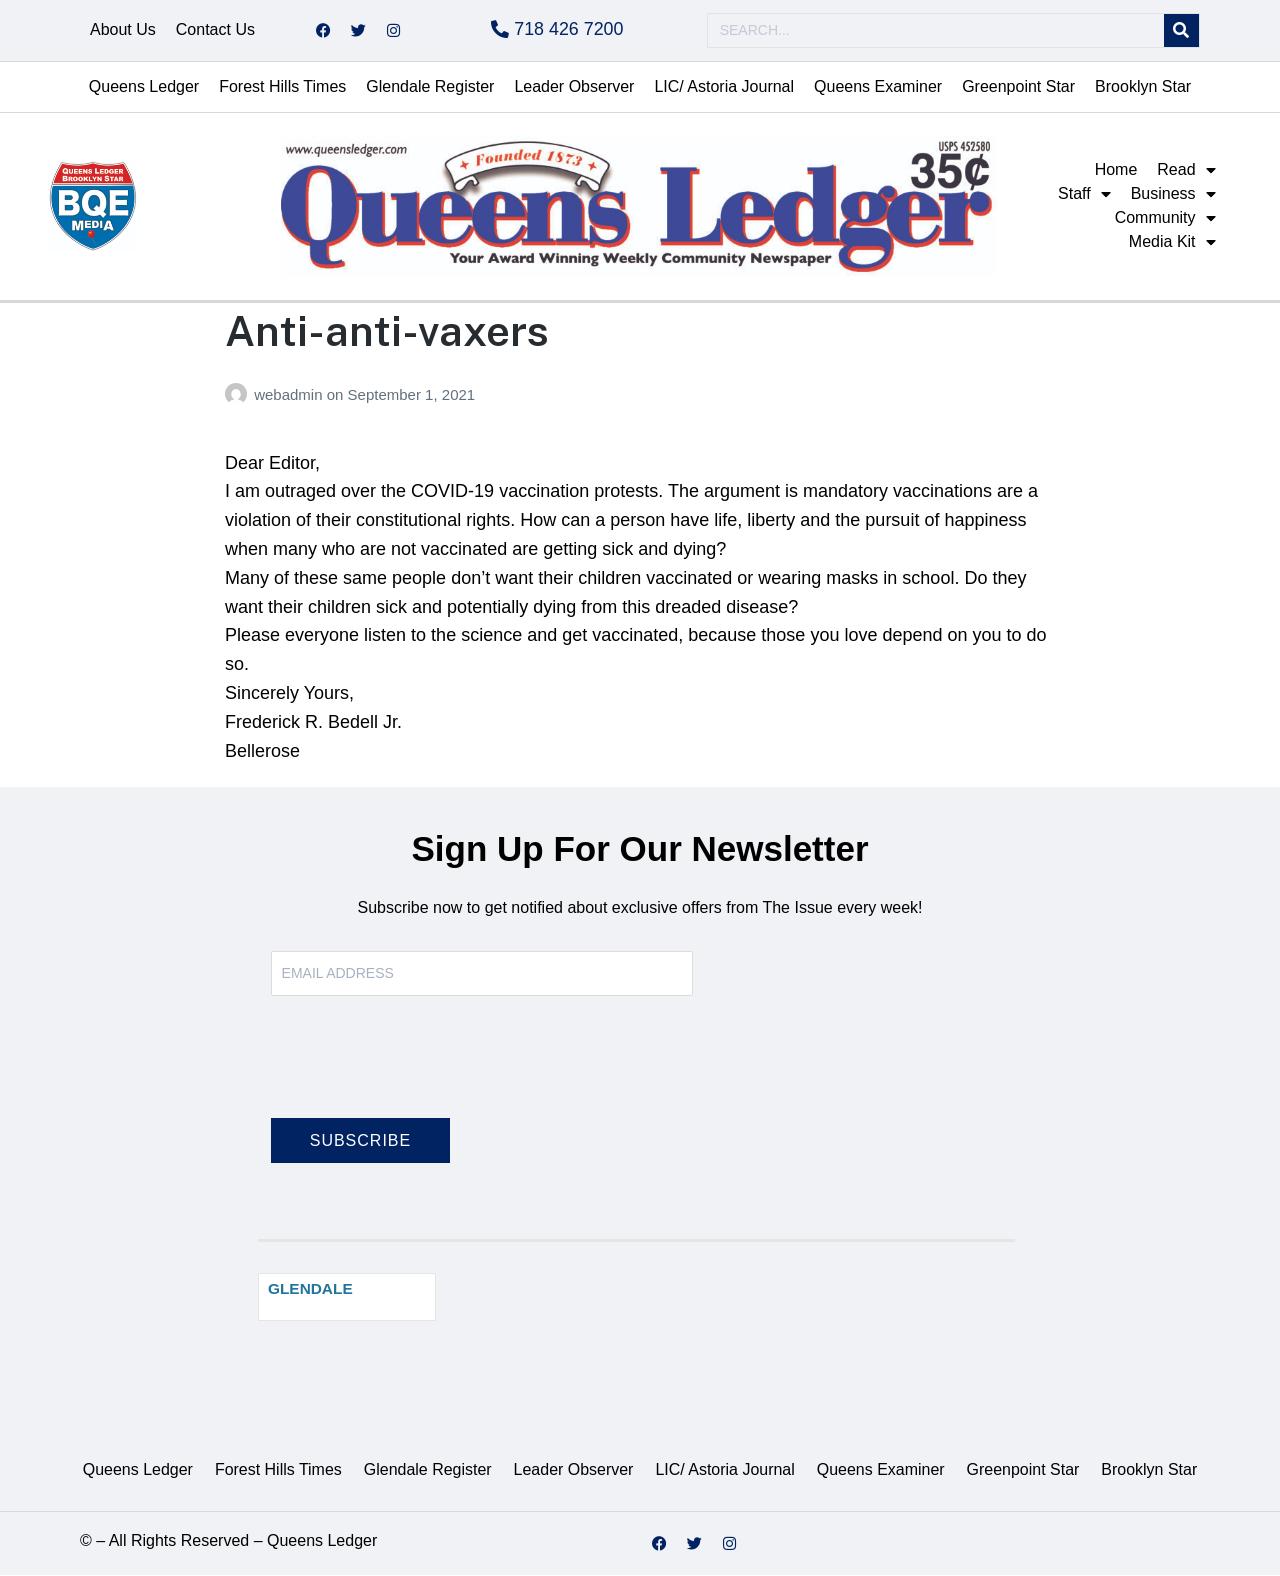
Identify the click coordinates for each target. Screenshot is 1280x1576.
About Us (123, 30)
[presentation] (423, 1070)
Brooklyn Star (1143, 87)
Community (1165, 219)
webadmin (290, 395)
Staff (1084, 195)
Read (1186, 171)
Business (1173, 195)
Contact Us (215, 30)
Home (1116, 170)
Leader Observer (574, 87)
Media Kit (1172, 243)
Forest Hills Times (282, 87)
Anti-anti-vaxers (387, 331)
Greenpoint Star (1018, 87)
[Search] (1181, 31)
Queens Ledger (144, 87)
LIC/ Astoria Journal (724, 87)
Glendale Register (430, 87)
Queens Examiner (878, 87)
